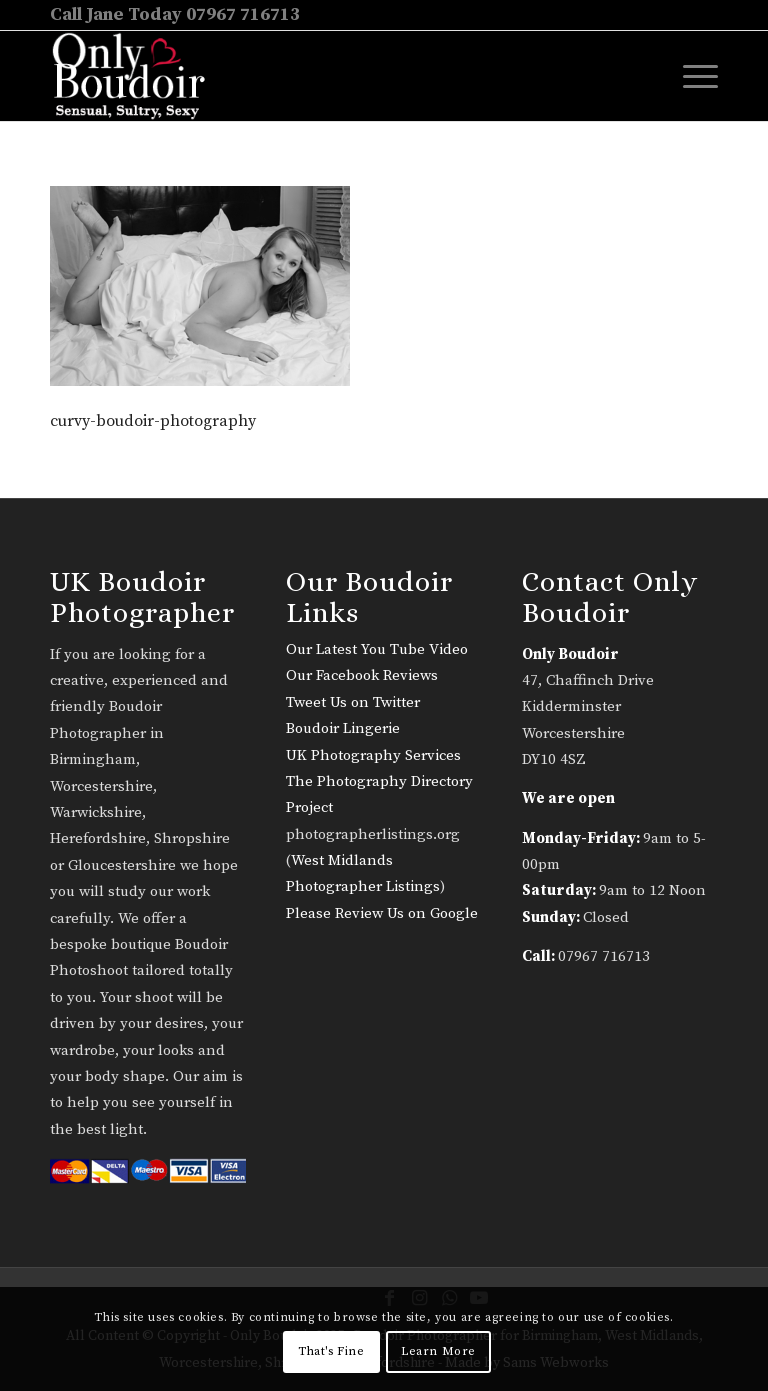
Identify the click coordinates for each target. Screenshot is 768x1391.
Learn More (438, 1351)
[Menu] (690, 76)
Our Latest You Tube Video (377, 649)
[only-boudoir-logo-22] (137, 76)
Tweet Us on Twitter (353, 702)
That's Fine (331, 1351)
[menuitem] (690, 76)
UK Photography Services (373, 755)
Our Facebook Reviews (362, 675)
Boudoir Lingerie (343, 728)
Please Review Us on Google (382, 913)
